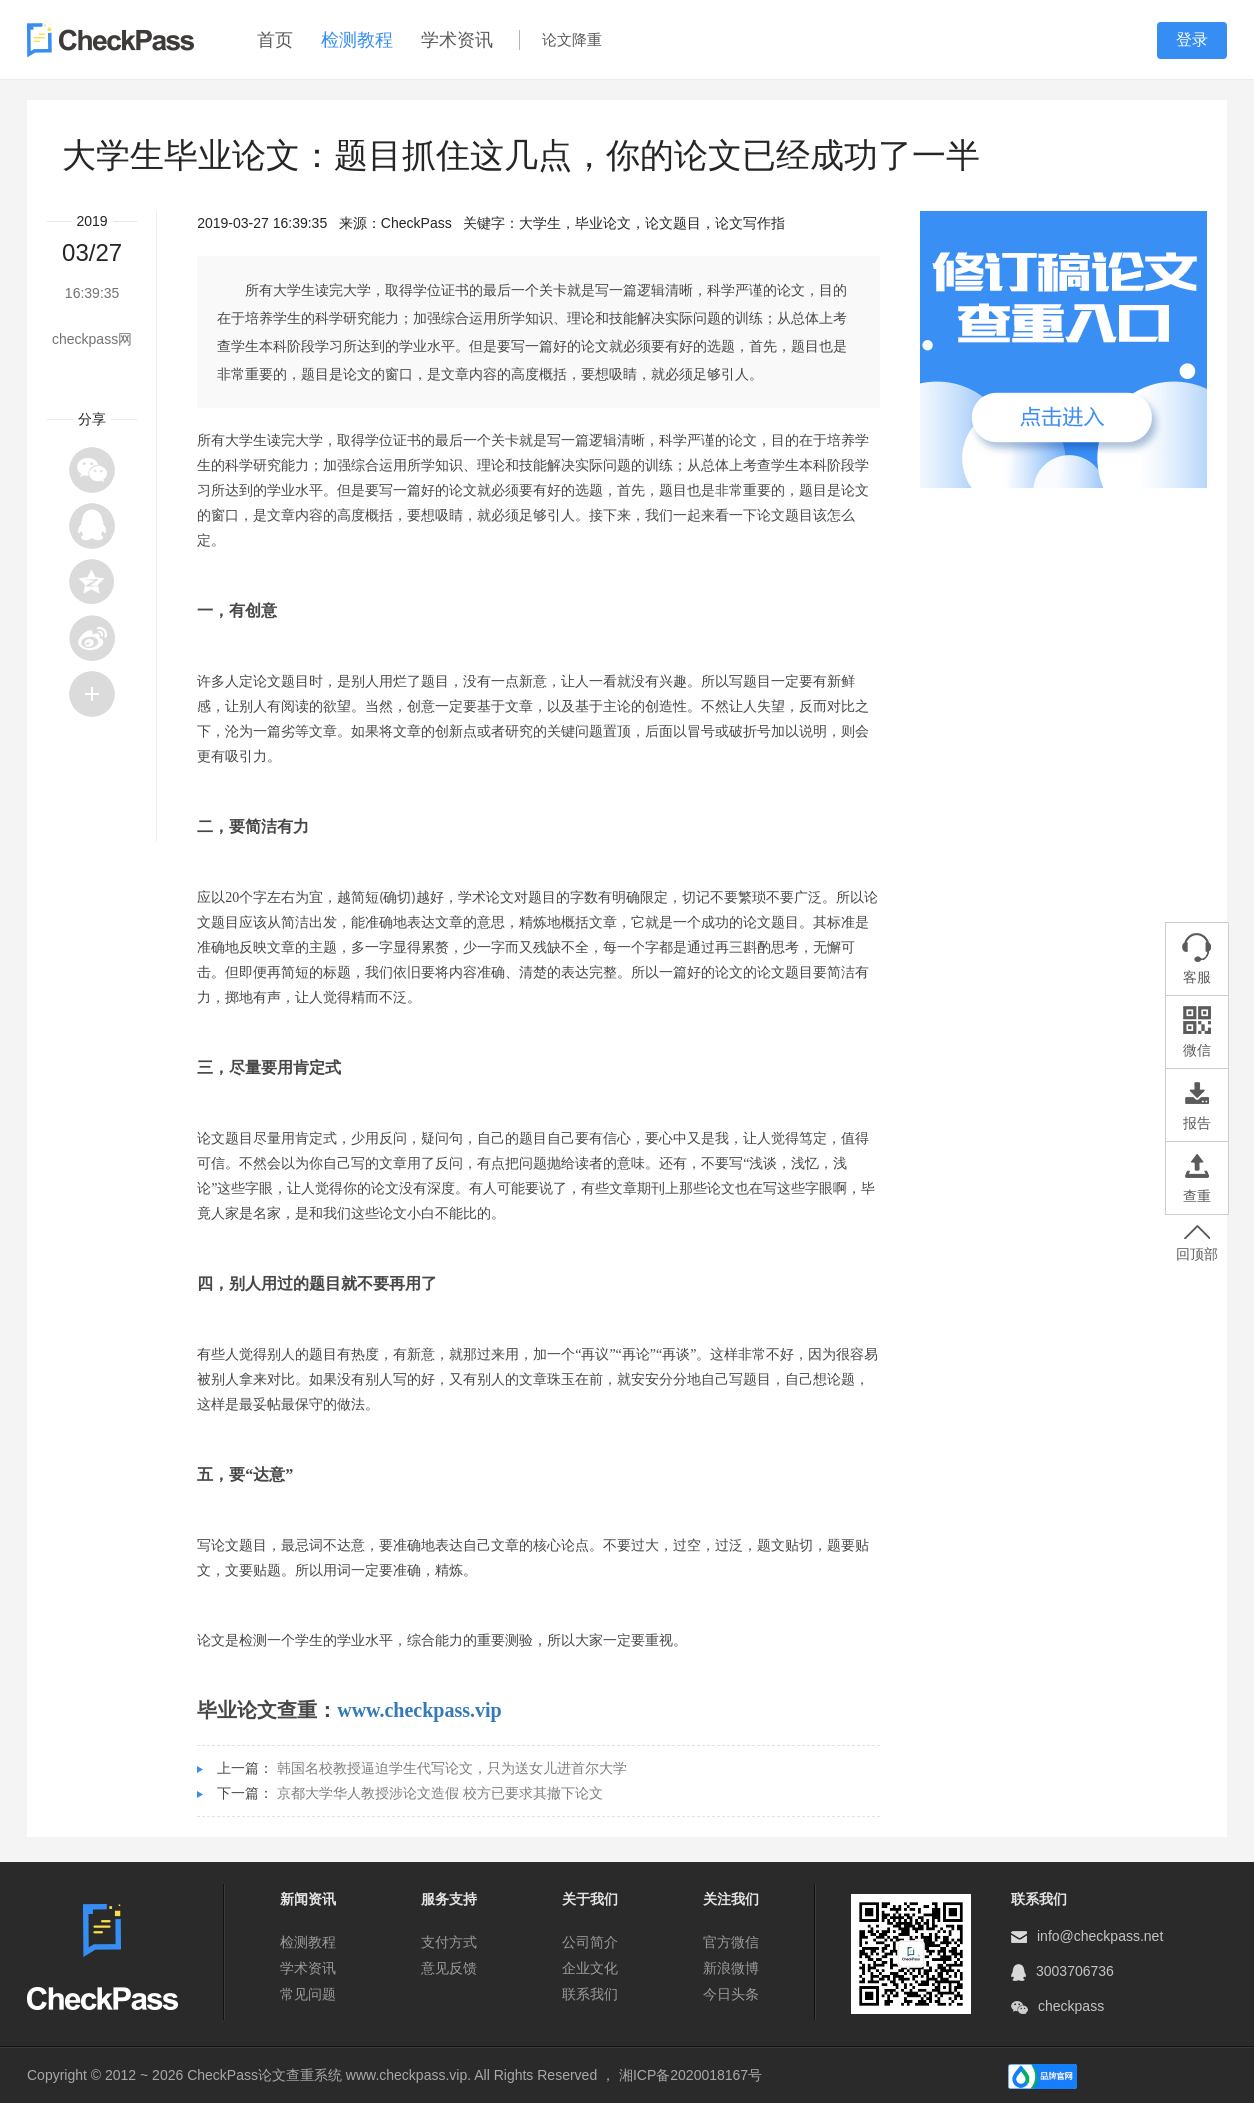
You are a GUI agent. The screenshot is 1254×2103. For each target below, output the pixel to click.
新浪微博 (731, 1968)
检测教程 (357, 40)
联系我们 (590, 1994)
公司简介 (590, 1942)
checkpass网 (92, 339)
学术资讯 (457, 40)
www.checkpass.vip (419, 1710)
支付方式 (449, 1942)
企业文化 (590, 1968)
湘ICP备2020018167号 (690, 2075)
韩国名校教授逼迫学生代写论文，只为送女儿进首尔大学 (452, 1768)
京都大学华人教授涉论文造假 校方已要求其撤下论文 (440, 1793)
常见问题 (308, 1994)
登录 (1192, 39)
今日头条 (731, 1994)
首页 (275, 40)
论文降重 (572, 39)
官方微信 (731, 1942)
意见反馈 (449, 1968)
